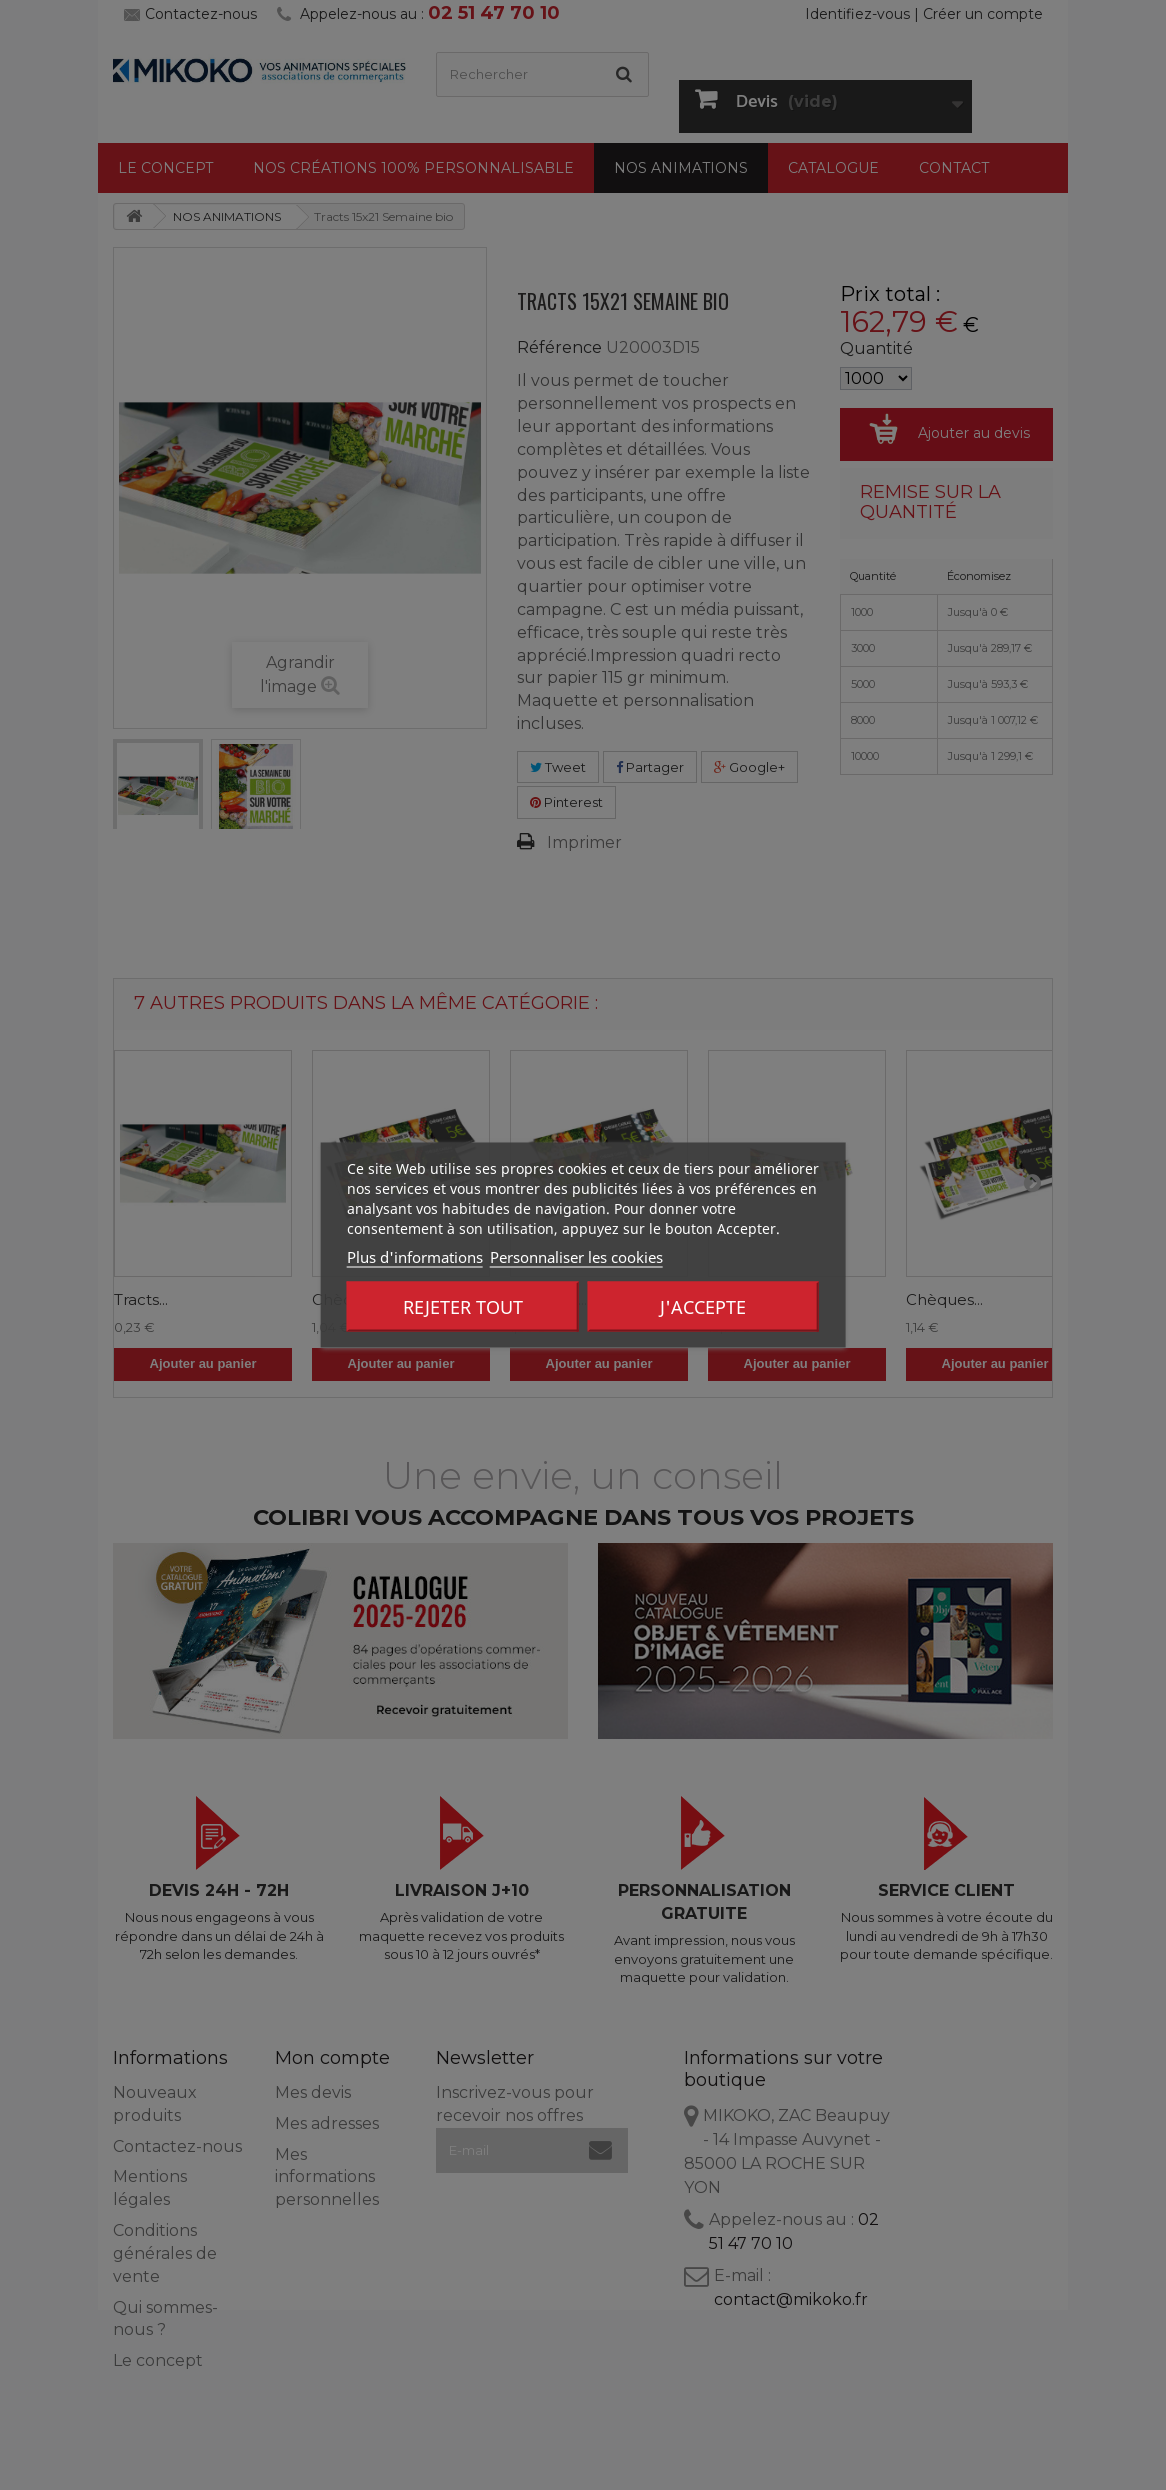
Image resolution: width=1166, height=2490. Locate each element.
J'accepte (703, 1307)
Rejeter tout (463, 1307)
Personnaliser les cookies (576, 1257)
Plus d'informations (415, 1257)
